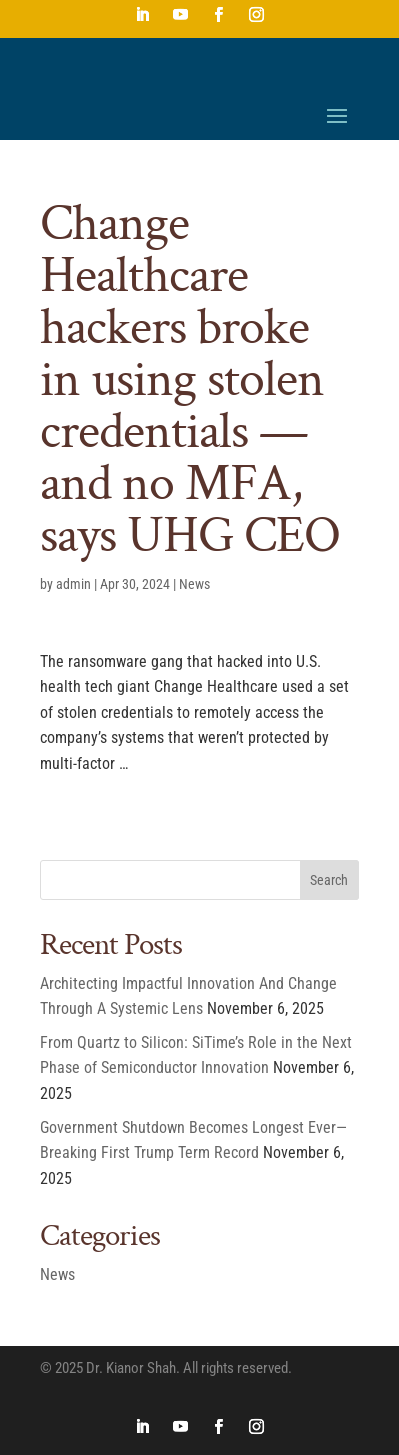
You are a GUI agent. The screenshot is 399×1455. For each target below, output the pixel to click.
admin (73, 584)
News (194, 584)
